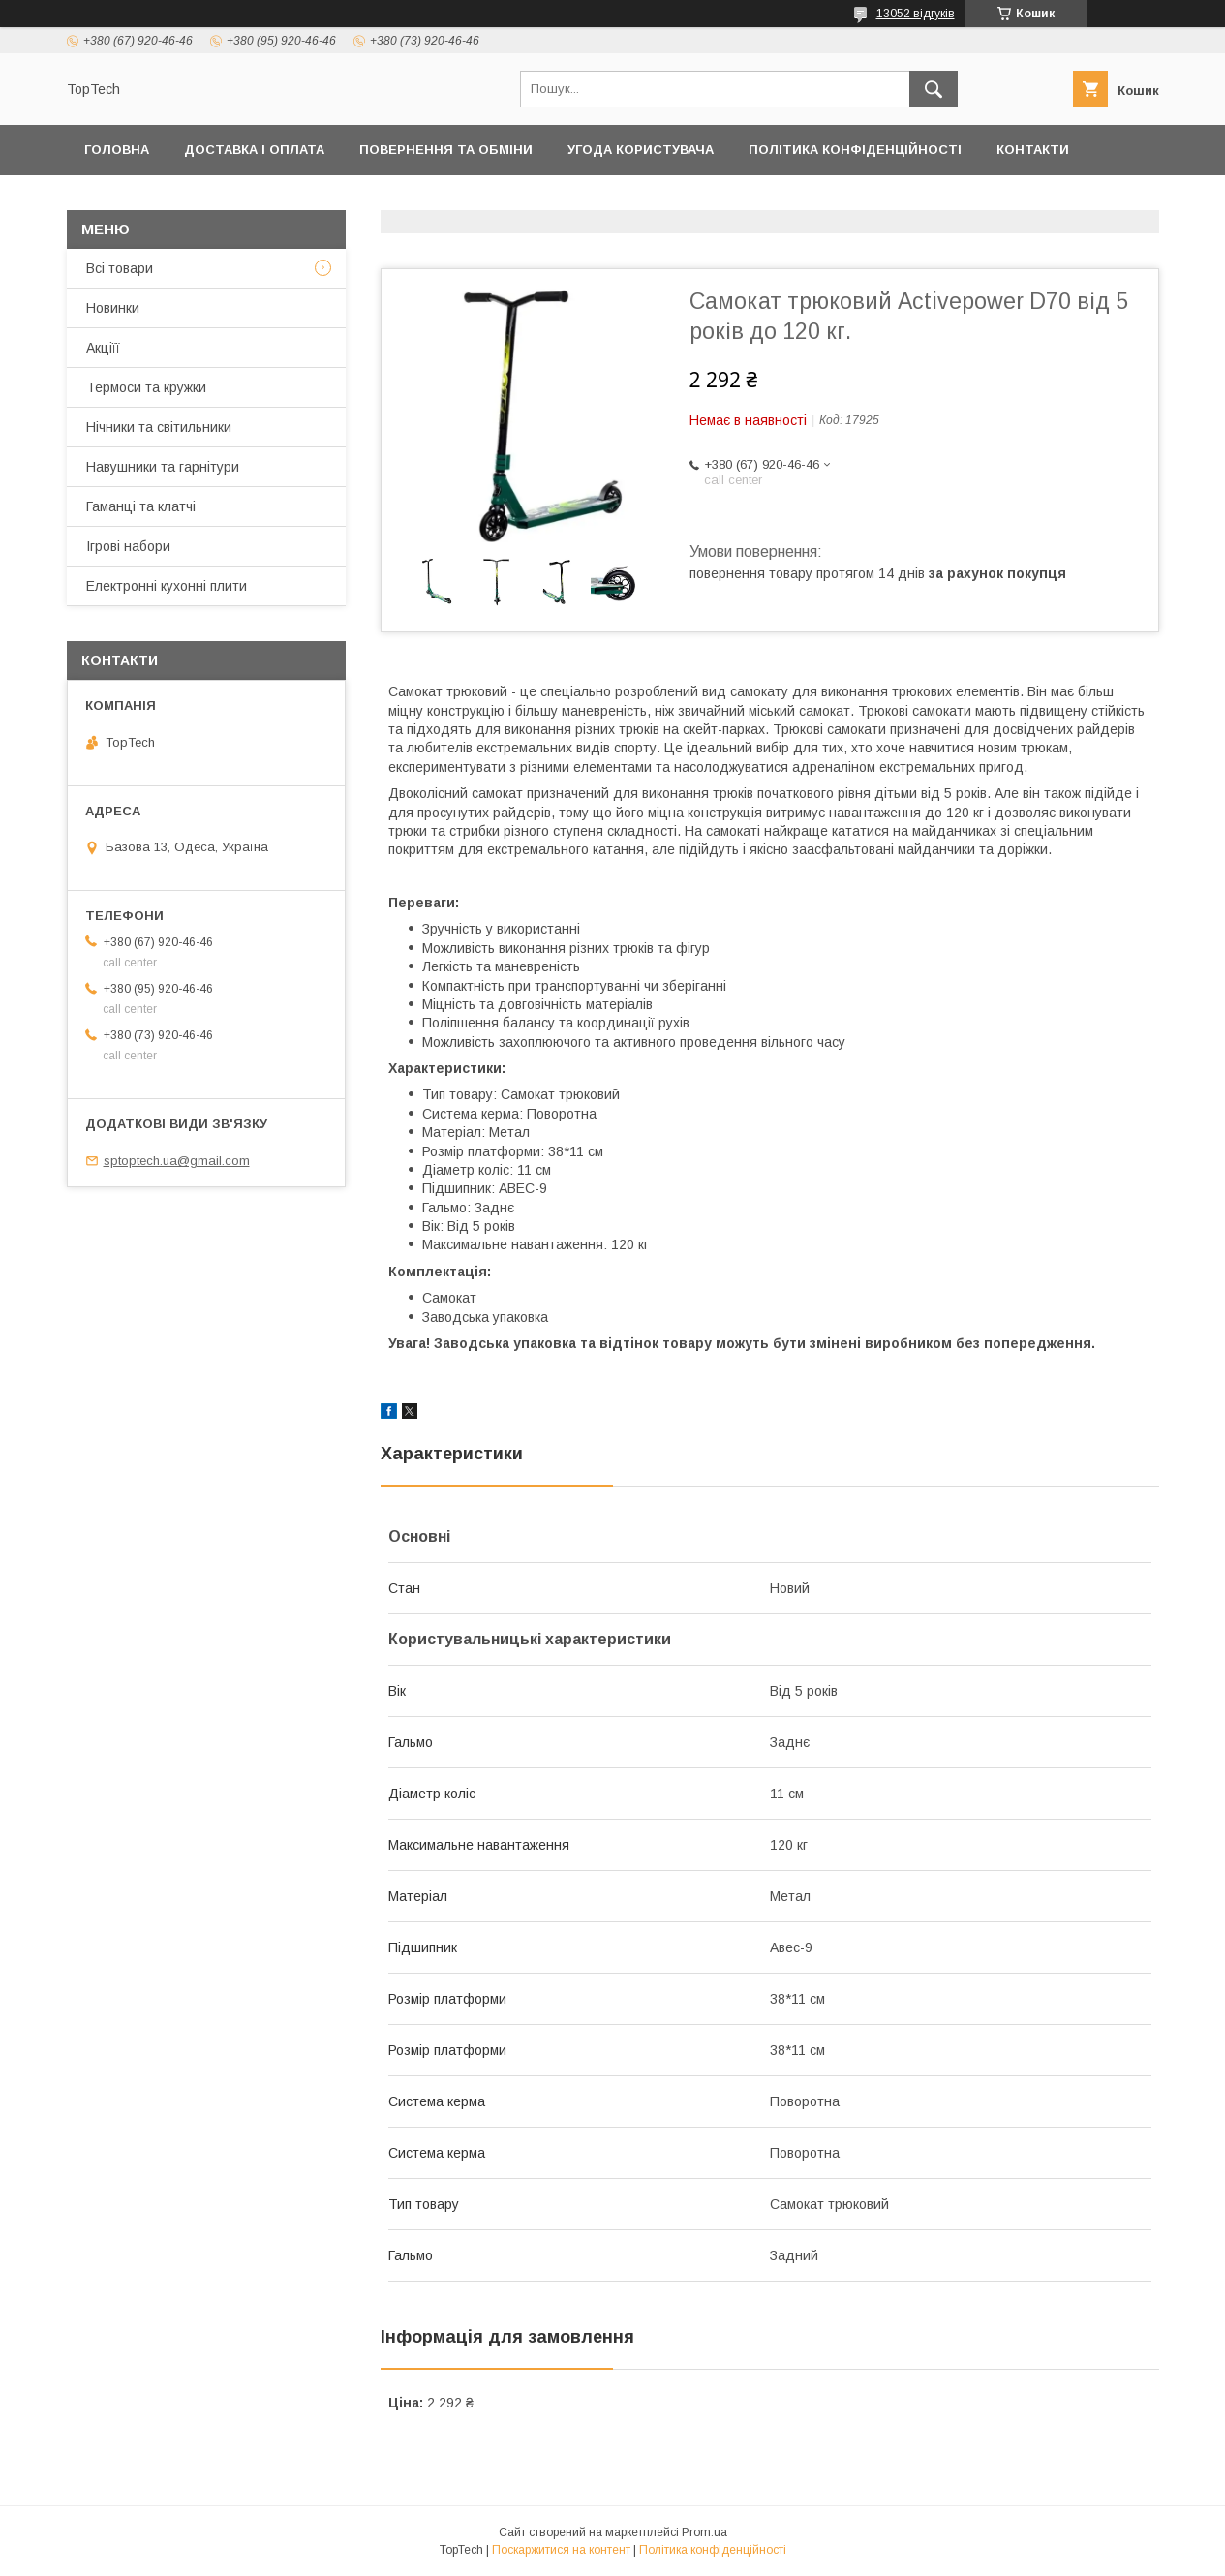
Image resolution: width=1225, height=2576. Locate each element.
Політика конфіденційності (855, 149)
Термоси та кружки (146, 387)
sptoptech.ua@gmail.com (177, 1160)
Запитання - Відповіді (913, 200)
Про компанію (515, 200)
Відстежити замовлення (699, 200)
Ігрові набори (128, 546)
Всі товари (119, 268)
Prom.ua (704, 2532)
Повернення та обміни (446, 149)
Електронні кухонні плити (166, 586)
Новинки (112, 308)
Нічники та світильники (158, 427)
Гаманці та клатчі (141, 506)
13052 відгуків (915, 13)
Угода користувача (640, 149)
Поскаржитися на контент (561, 2550)
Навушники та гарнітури (162, 467)
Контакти (1032, 149)
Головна (116, 149)
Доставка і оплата (254, 149)
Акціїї (103, 347)
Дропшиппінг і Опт (355, 200)
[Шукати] (933, 89)
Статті (1056, 200)
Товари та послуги (156, 200)
